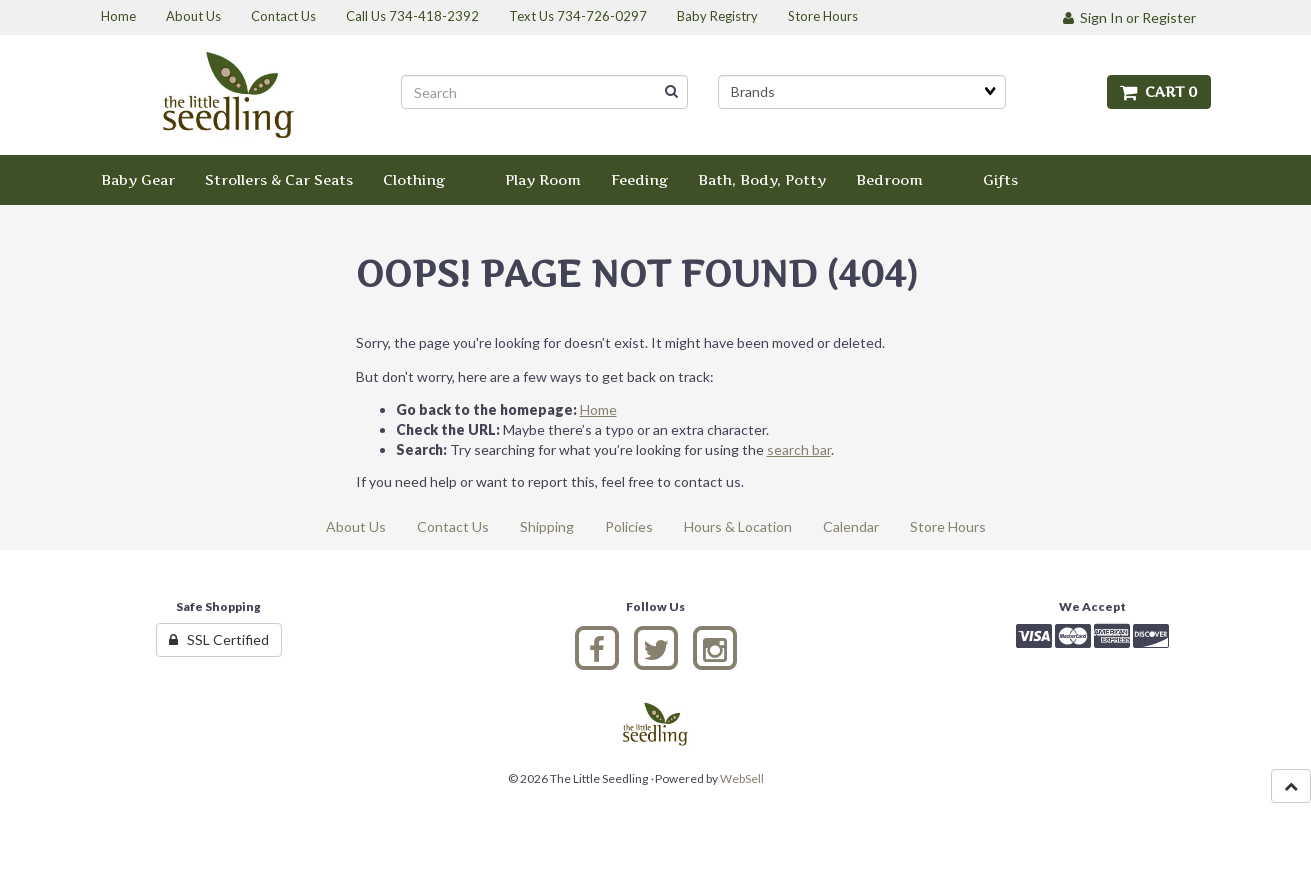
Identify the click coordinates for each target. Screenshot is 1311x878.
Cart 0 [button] (1159, 91)
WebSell (742, 778)
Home (598, 409)
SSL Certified (219, 639)
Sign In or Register (1129, 17)
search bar (799, 449)
